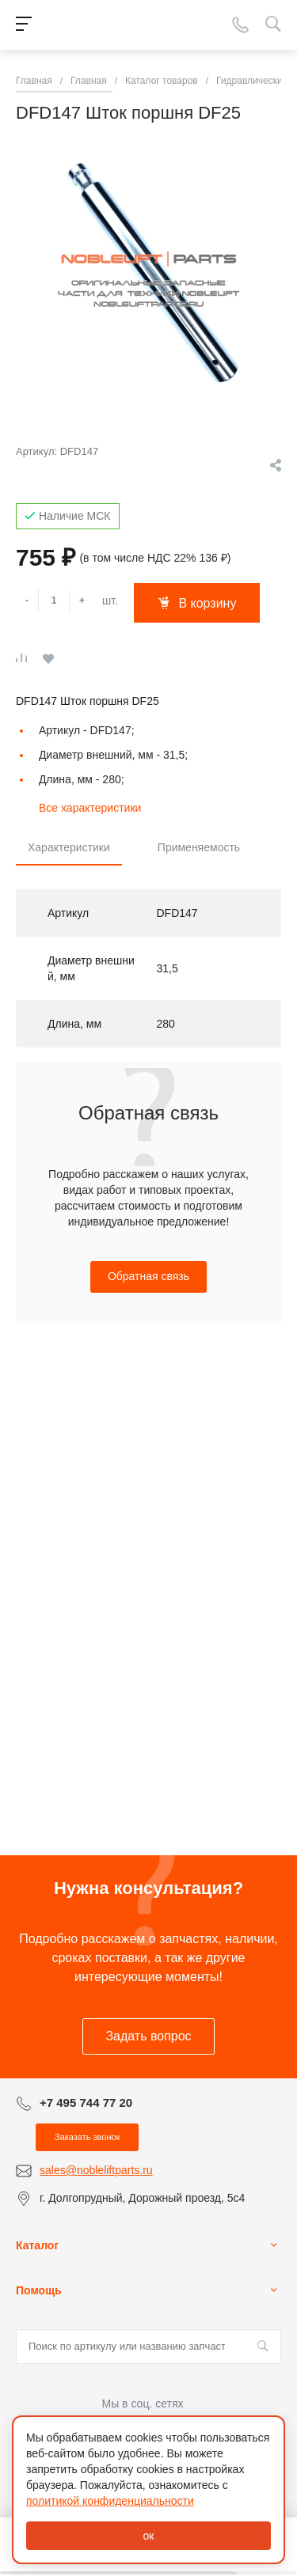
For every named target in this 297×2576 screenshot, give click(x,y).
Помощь (39, 2290)
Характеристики (69, 847)
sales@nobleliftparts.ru (96, 2170)
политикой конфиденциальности (110, 2501)
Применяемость (199, 847)
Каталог (37, 2245)
